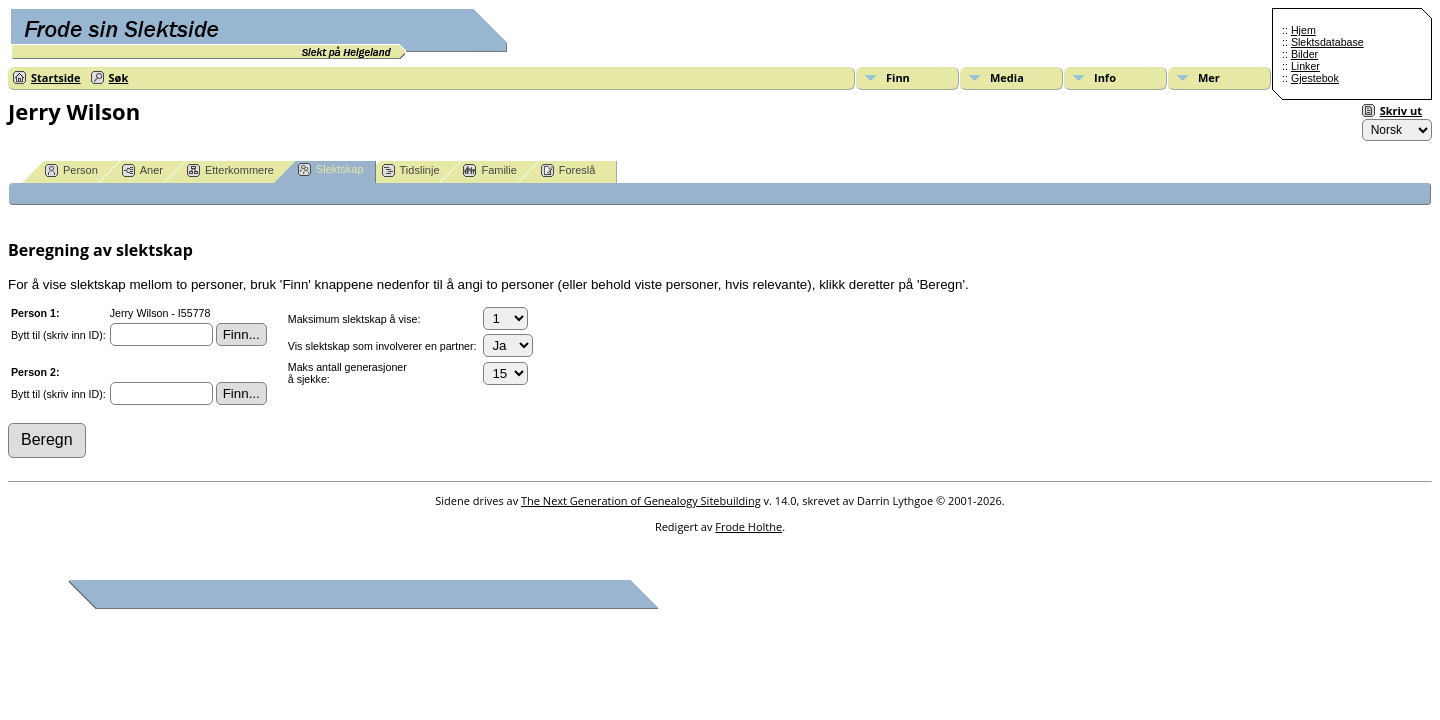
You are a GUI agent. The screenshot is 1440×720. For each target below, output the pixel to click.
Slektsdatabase (1327, 42)
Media (1007, 77)
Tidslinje (411, 170)
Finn (898, 77)
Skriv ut (1401, 110)
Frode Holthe (748, 526)
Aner (142, 170)
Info (1105, 77)
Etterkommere (230, 170)
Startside (56, 77)
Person (71, 170)
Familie (489, 170)
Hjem (1303, 30)
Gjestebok (1315, 78)
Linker (1305, 66)
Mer (1209, 77)
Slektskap (331, 169)
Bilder (1304, 54)
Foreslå (568, 170)
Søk (119, 77)
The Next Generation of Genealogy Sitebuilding (641, 500)
